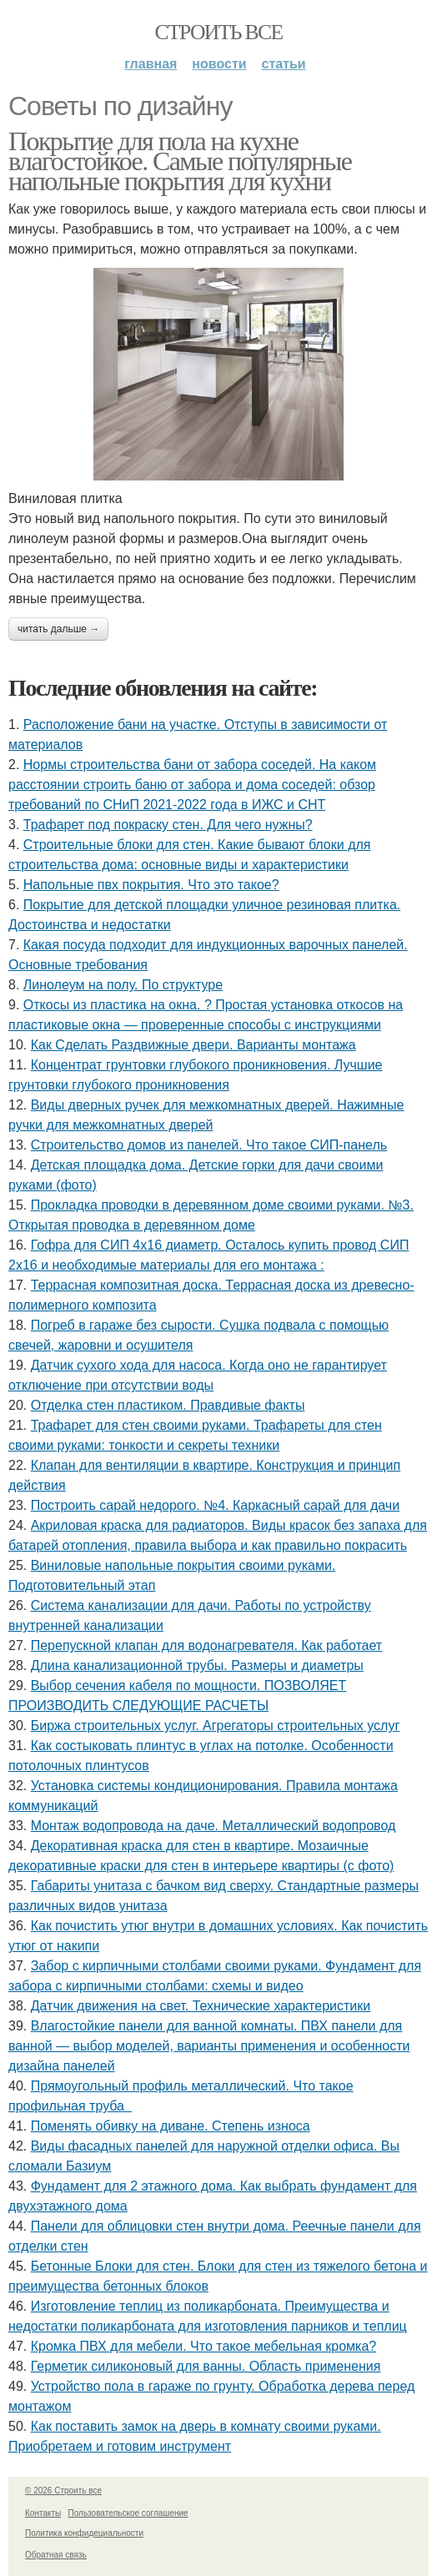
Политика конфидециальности (84, 2533)
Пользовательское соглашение (128, 2513)
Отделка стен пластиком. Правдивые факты (168, 1405)
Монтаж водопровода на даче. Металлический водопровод (213, 1826)
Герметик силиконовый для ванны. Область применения (206, 2366)
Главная (150, 64)
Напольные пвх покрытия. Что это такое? (151, 885)
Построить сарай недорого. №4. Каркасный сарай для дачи (215, 1505)
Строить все (218, 32)
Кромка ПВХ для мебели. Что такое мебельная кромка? (204, 2346)
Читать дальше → (58, 629)
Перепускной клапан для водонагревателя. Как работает (207, 1645)
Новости (219, 64)
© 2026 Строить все (63, 2490)
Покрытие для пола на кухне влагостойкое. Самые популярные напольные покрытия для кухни (179, 161)
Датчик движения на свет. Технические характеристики (201, 2006)
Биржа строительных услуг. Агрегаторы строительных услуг (215, 1725)
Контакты (43, 2513)
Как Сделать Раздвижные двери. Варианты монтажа (193, 1045)
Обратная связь (56, 2554)
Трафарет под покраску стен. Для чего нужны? (168, 825)
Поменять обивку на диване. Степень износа (170, 2126)
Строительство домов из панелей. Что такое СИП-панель (209, 1145)
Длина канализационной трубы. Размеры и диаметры (197, 1665)
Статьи (284, 64)
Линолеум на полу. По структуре (123, 985)
